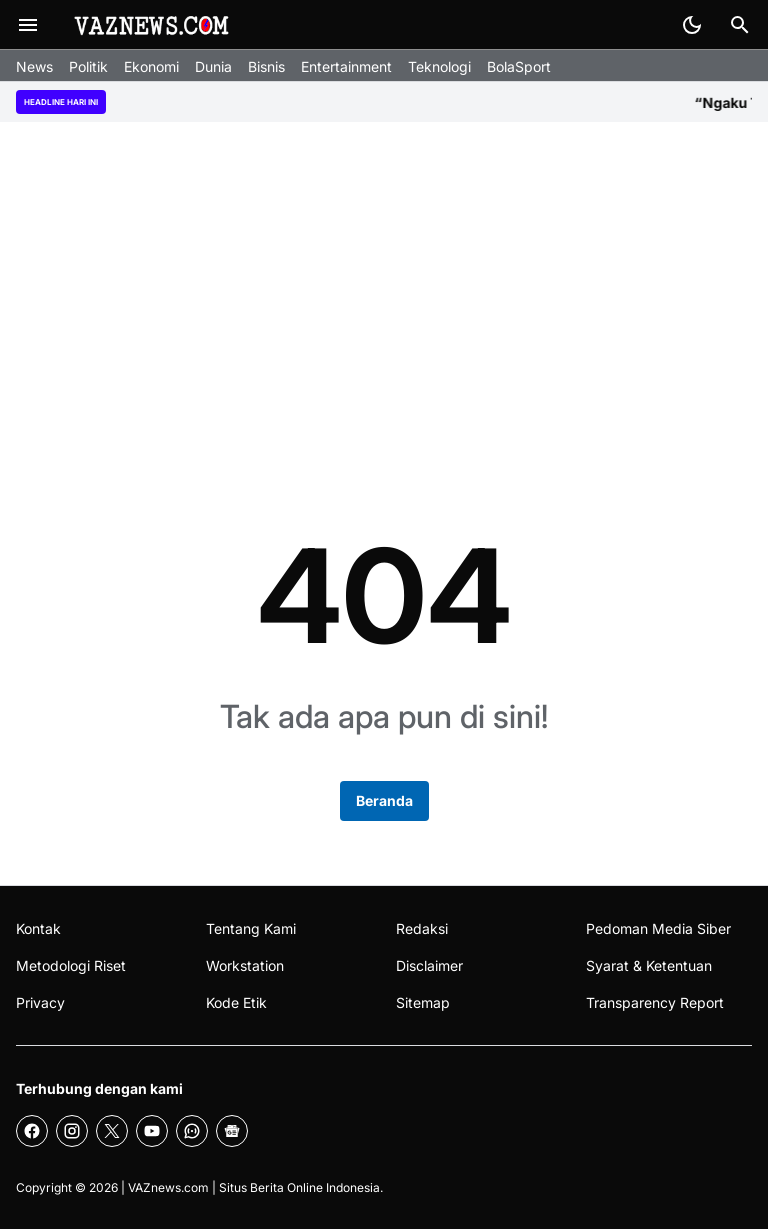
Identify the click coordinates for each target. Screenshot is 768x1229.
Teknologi (439, 66)
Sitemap (423, 1002)
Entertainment (346, 66)
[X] (112, 1131)
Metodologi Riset (71, 965)
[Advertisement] (384, 294)
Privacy (40, 1002)
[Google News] (232, 1131)
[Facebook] (32, 1131)
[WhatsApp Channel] (192, 1131)
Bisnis (266, 66)
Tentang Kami (251, 928)
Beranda (384, 800)
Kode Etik (236, 1002)
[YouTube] (152, 1131)
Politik (88, 66)
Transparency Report (655, 1002)
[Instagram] (72, 1131)
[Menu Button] (28, 25)
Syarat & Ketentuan (649, 965)
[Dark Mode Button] (692, 25)
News (34, 66)
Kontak (38, 928)
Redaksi (422, 928)
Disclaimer (429, 965)
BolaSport (519, 66)
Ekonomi (151, 66)
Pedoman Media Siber (658, 928)
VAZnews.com (168, 1187)
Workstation (245, 965)
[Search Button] (740, 25)
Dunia (213, 66)
